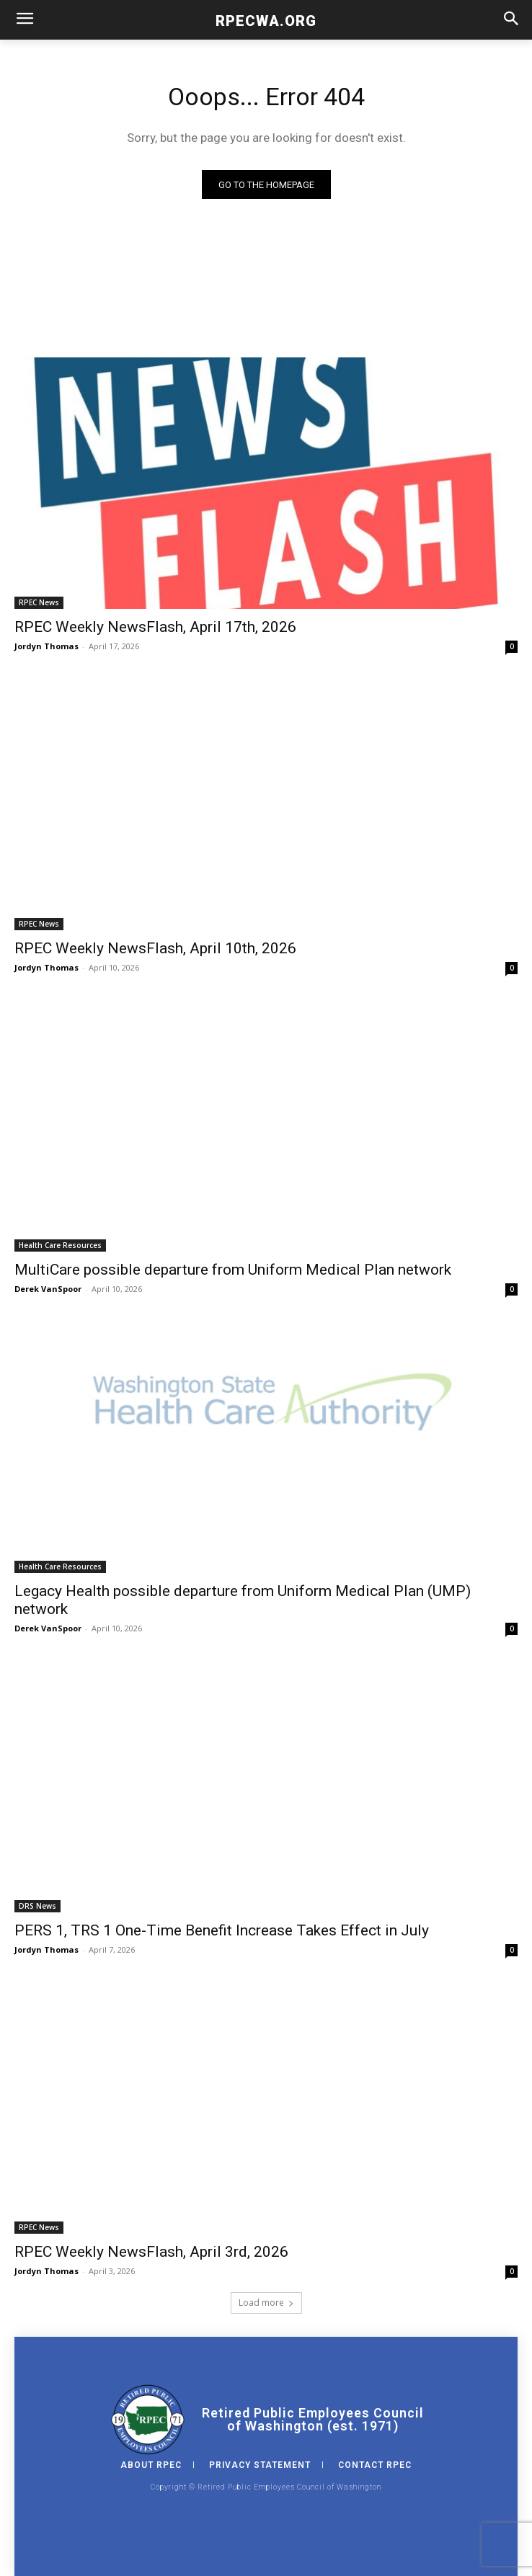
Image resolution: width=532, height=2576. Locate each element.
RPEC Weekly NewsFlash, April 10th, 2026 (155, 948)
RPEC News (39, 602)
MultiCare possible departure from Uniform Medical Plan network (232, 1269)
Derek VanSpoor (47, 1288)
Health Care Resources (60, 1245)
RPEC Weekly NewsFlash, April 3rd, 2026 (151, 2251)
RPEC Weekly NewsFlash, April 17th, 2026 (155, 627)
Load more (266, 2302)
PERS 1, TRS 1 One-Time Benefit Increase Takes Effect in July (221, 1930)
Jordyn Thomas (46, 646)
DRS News (37, 1906)
